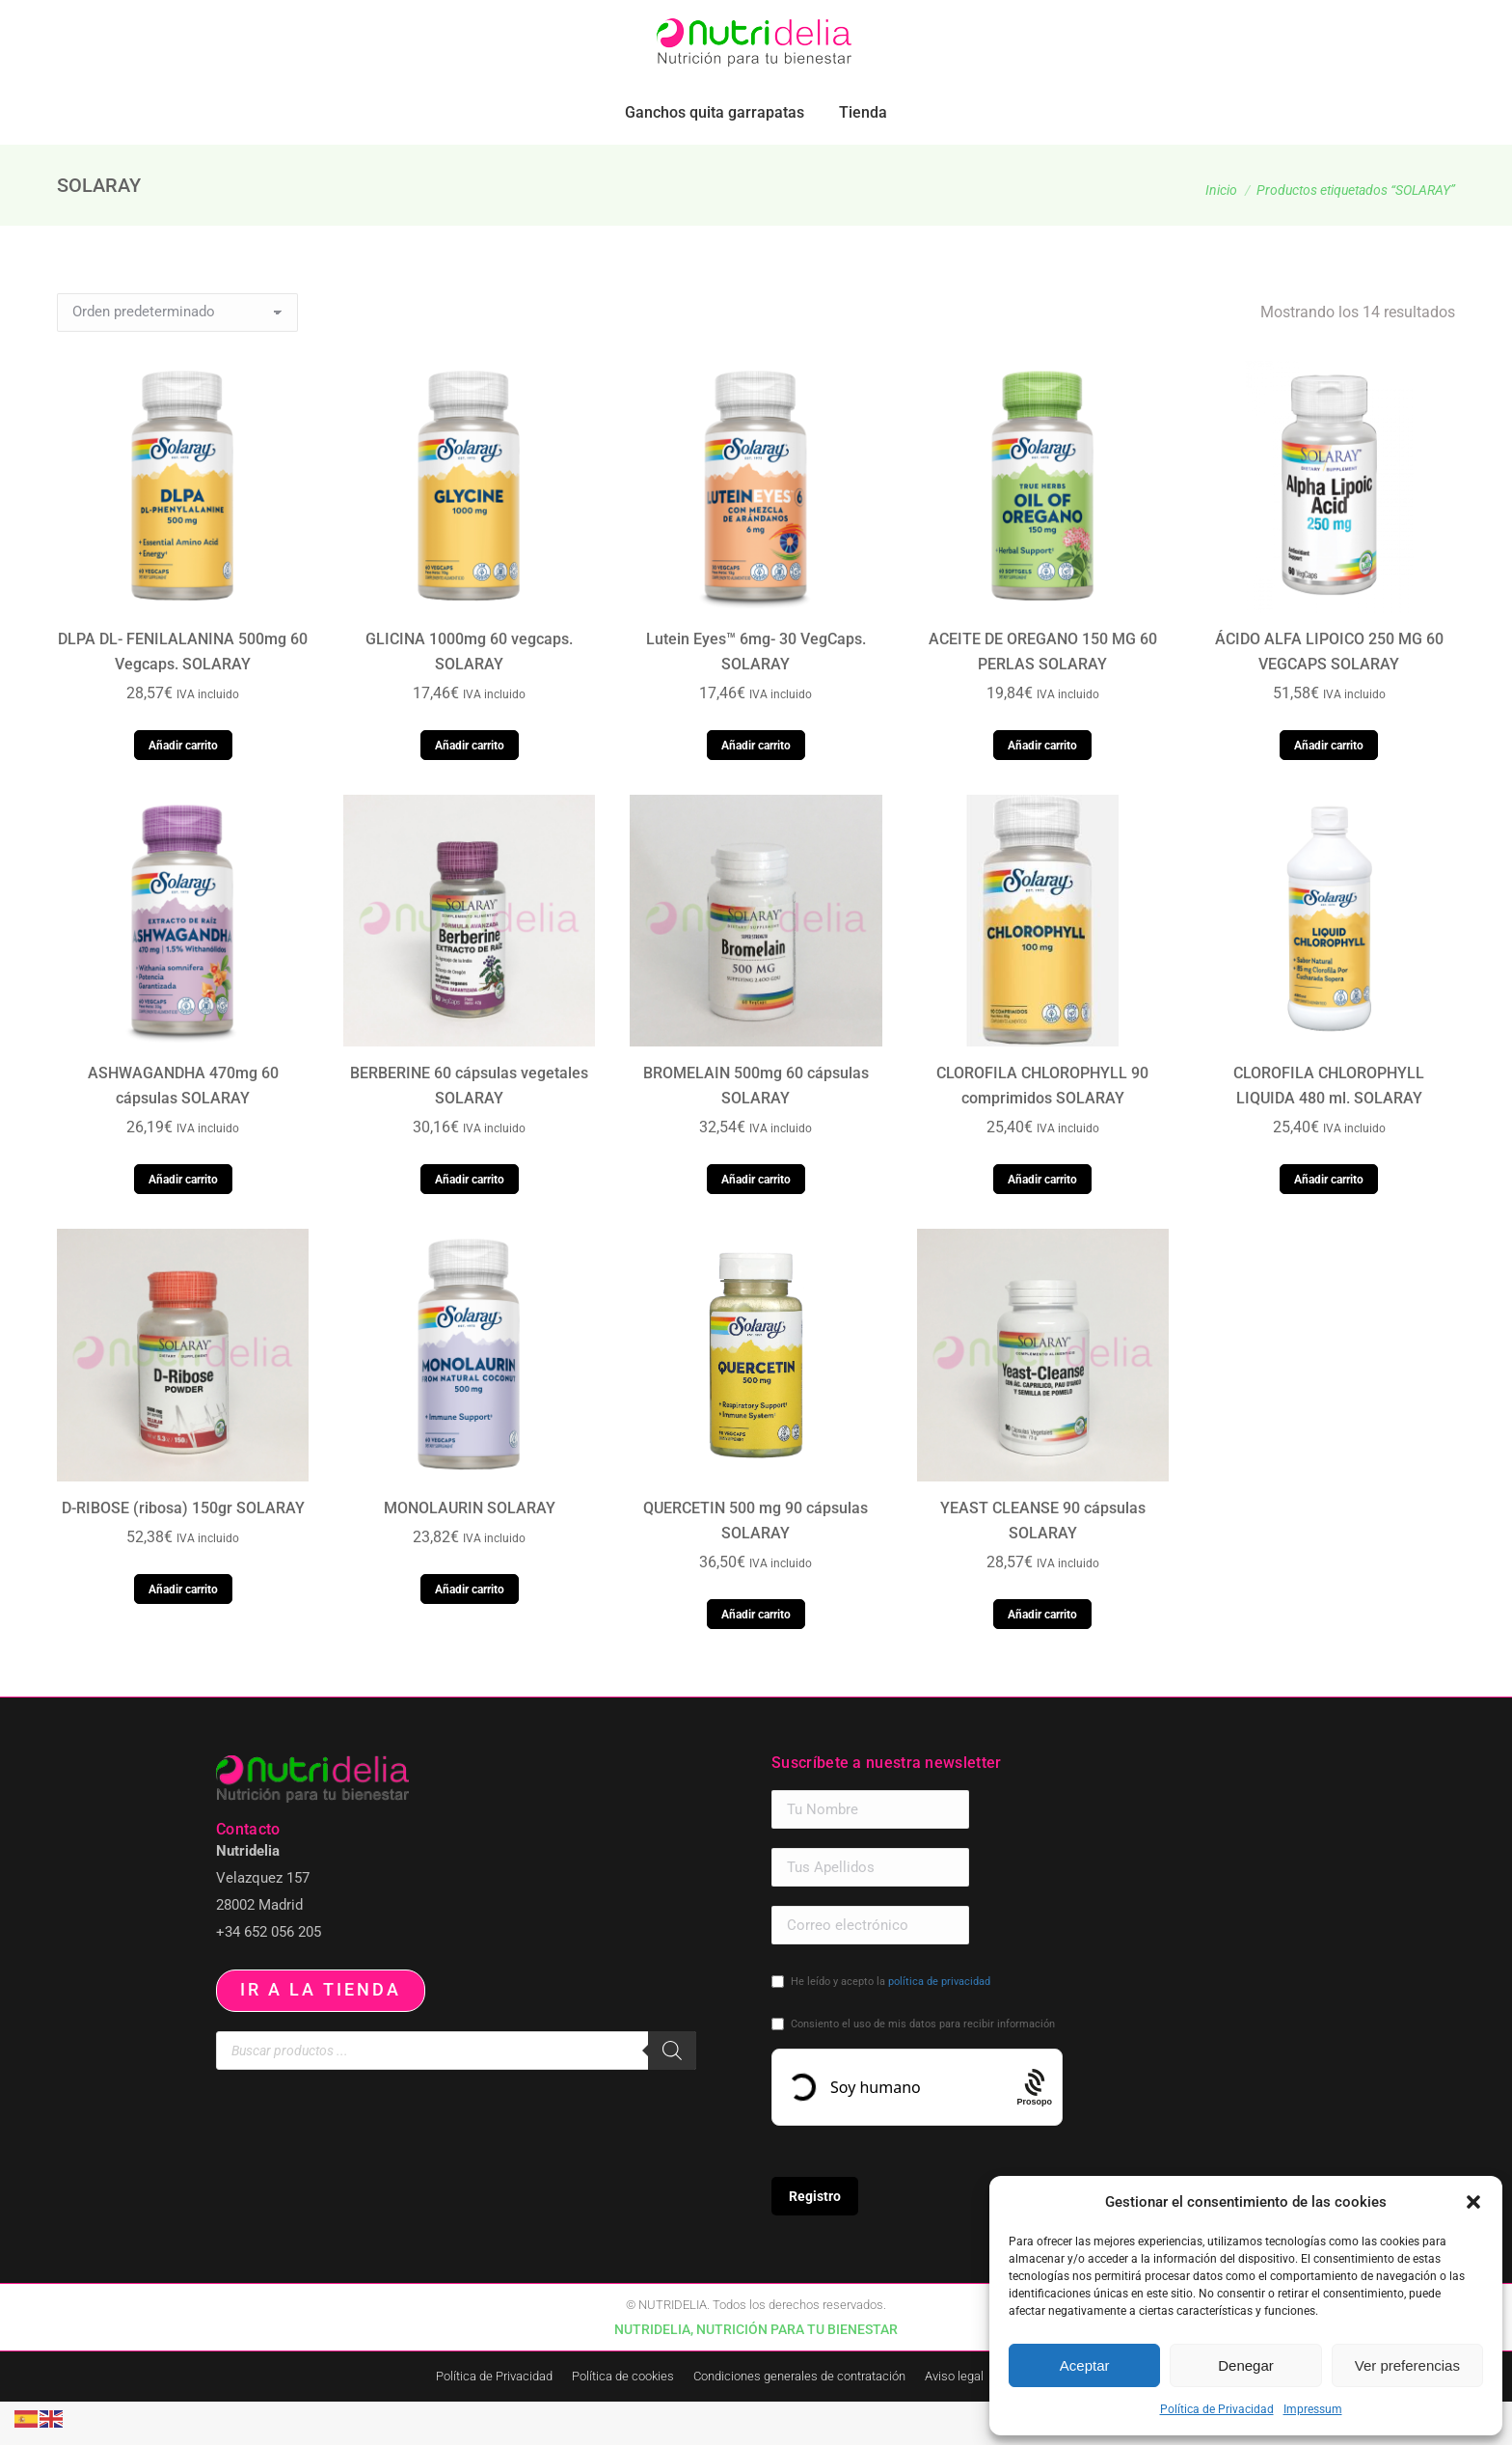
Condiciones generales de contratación (799, 2419)
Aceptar (1085, 2365)
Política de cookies (623, 2419)
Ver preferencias (1407, 2365)
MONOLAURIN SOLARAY (469, 1551)
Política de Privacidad (1217, 2409)
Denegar (1246, 2365)
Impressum (1312, 2409)
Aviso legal (954, 2419)
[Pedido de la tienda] (177, 356)
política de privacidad (939, 2025)
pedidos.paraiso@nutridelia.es (245, 22)
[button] (1473, 2202)
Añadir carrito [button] (183, 789)
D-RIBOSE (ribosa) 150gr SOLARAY (183, 1551)
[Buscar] (672, 2094)
